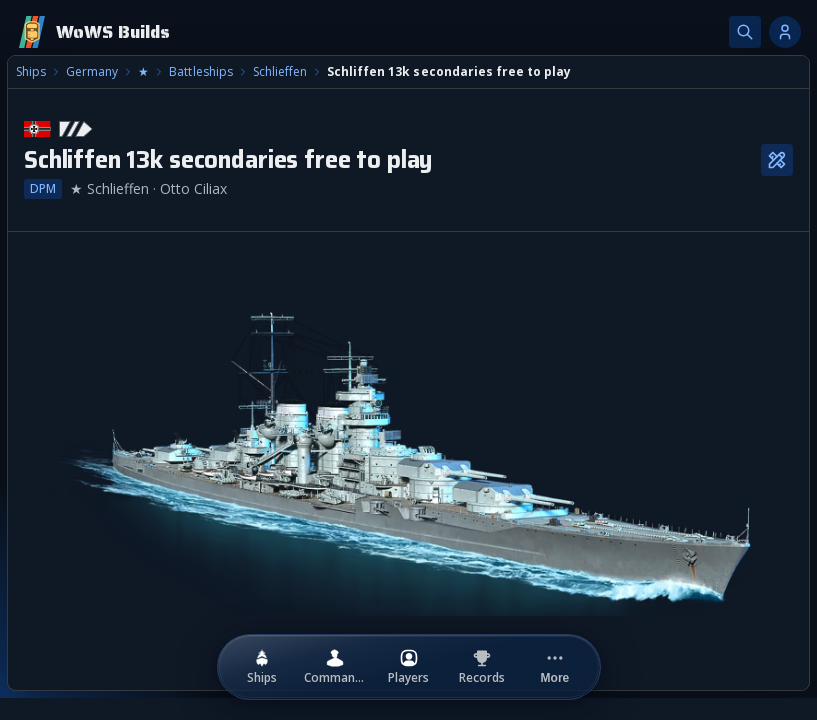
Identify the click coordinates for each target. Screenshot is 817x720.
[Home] (93, 32)
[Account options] (785, 32)
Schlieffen (280, 72)
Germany (92, 72)
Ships (31, 72)
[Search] (745, 32)
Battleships (200, 72)
